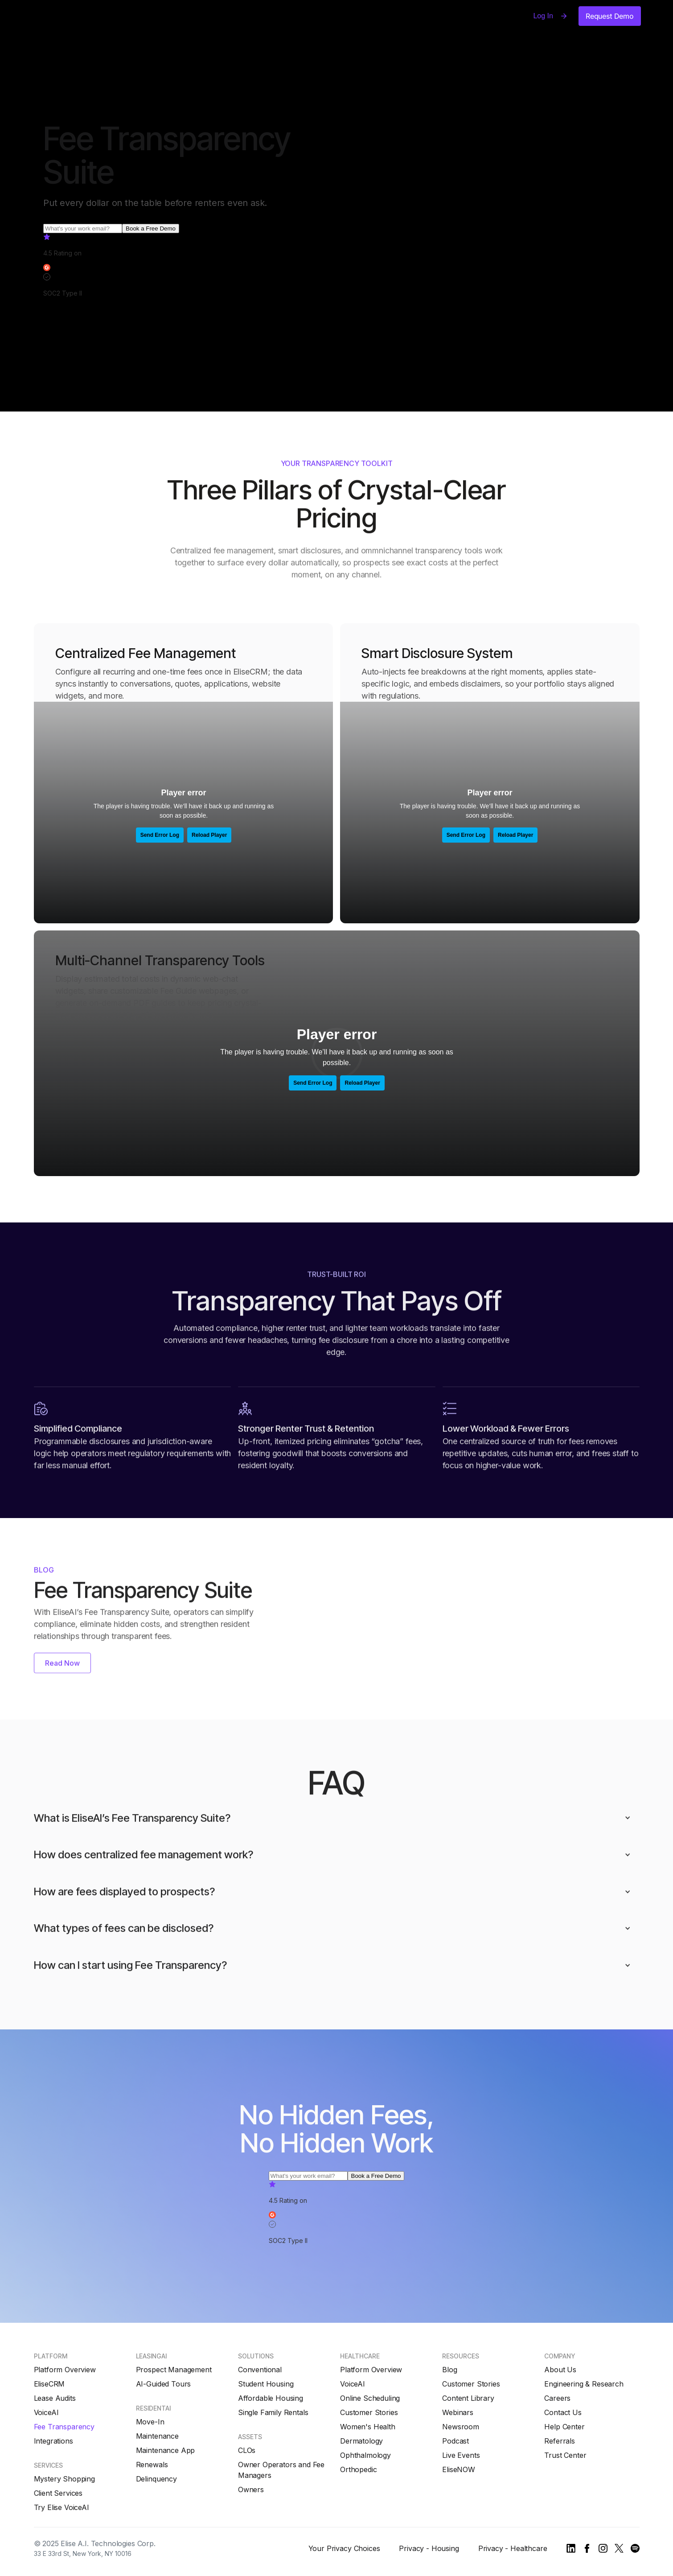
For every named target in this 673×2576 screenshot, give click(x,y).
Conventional (260, 2369)
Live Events (461, 2455)
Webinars (457, 2412)
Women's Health (367, 2426)
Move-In (150, 2421)
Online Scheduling (370, 2398)
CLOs (246, 2450)
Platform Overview (65, 2369)
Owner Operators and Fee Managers (281, 2470)
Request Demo (610, 16)
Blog (449, 2369)
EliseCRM (49, 2383)
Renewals (152, 2464)
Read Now (62, 1664)
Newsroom (460, 2426)
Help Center (564, 2426)
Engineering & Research (583, 2383)
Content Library (468, 2398)
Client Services (58, 2493)
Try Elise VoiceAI (61, 2507)
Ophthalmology (365, 2455)
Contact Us (562, 2412)
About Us (560, 2369)
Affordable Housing (270, 2398)
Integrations (53, 2440)
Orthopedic (358, 2469)
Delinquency (156, 2478)
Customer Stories (369, 2412)
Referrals (559, 2440)
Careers (557, 2398)
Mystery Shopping (64, 2478)
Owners (251, 2489)
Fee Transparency (64, 2426)
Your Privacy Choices (344, 2548)
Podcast (455, 2440)
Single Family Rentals (273, 2412)
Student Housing (266, 2383)
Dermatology (361, 2440)
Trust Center (565, 2455)
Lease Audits (55, 2398)
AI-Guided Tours (163, 2383)
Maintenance (157, 2436)
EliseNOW (458, 2469)
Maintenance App (165, 2450)
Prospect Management (174, 2369)
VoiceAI (46, 2412)
